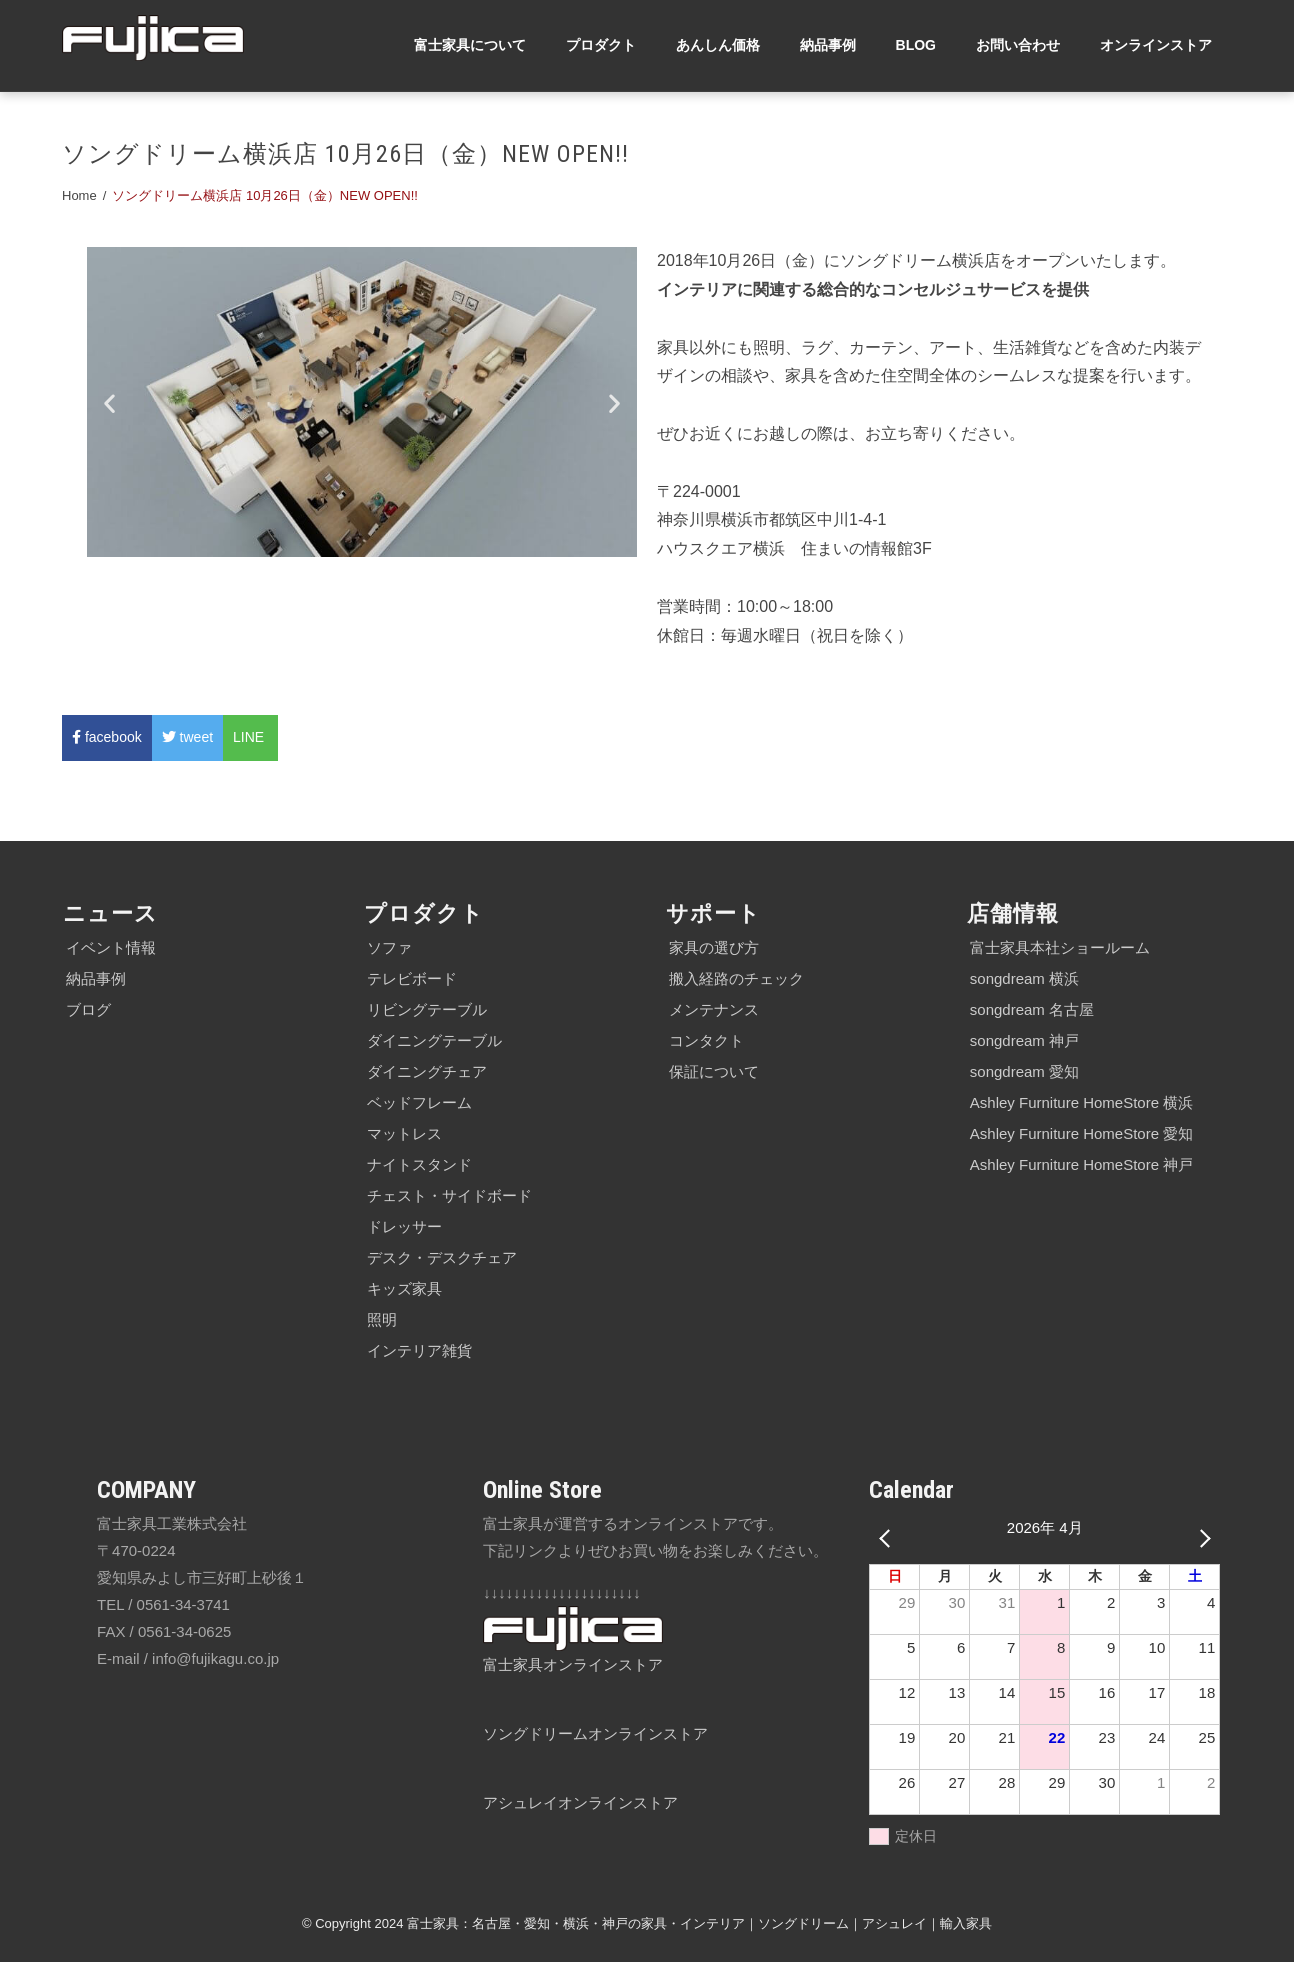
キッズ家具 (404, 1288)
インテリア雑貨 (419, 1350)
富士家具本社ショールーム (1060, 947)
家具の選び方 (714, 947)
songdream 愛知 (1024, 1071)
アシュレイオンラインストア (580, 1802)
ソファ (389, 947)
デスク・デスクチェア (442, 1257)
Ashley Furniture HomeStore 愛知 (1081, 1133)
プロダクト (601, 45)
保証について (714, 1071)
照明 (382, 1319)
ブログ (88, 1009)
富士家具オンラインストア (573, 1664)
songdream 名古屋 (1032, 1009)
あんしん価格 (718, 45)
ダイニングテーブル (434, 1040)
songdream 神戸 (1024, 1040)
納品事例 (828, 45)
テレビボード (412, 978)
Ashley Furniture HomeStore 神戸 (1081, 1164)
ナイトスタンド (419, 1164)
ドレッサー (404, 1226)
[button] (109, 402)
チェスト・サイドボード (449, 1195)
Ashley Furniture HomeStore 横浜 (1081, 1102)
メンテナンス (714, 1009)
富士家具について (470, 45)
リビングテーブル (427, 1009)
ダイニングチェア (427, 1071)
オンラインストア (1156, 45)
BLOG (916, 45)
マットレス (404, 1133)
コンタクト (706, 1040)
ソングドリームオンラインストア (595, 1733)
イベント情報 (111, 947)
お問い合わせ (1018, 45)
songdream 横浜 (1024, 978)
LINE (250, 737)
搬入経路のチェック (736, 978)
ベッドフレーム (419, 1102)
